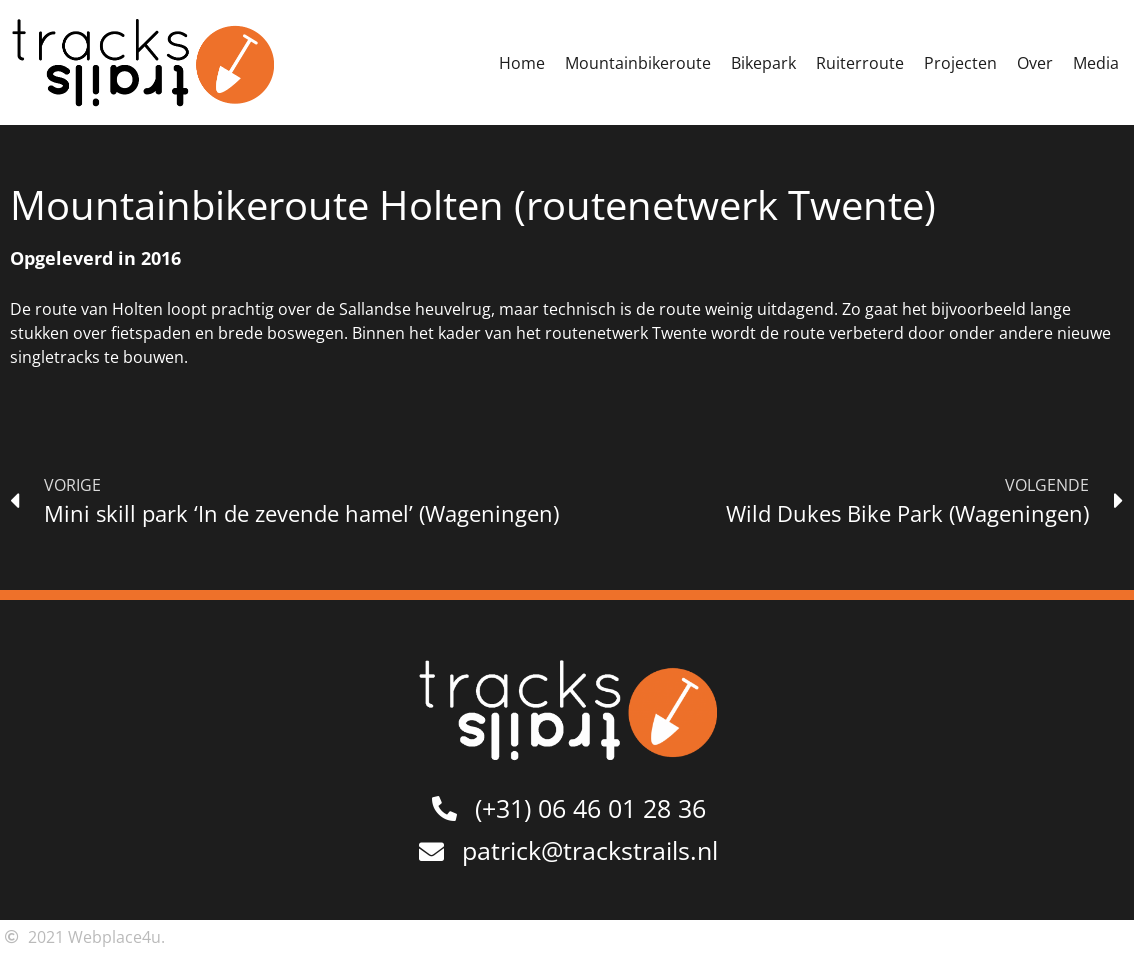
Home (522, 63)
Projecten (960, 63)
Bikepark (763, 63)
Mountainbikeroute (638, 63)
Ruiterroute (860, 63)
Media (1096, 63)
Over (1035, 63)
